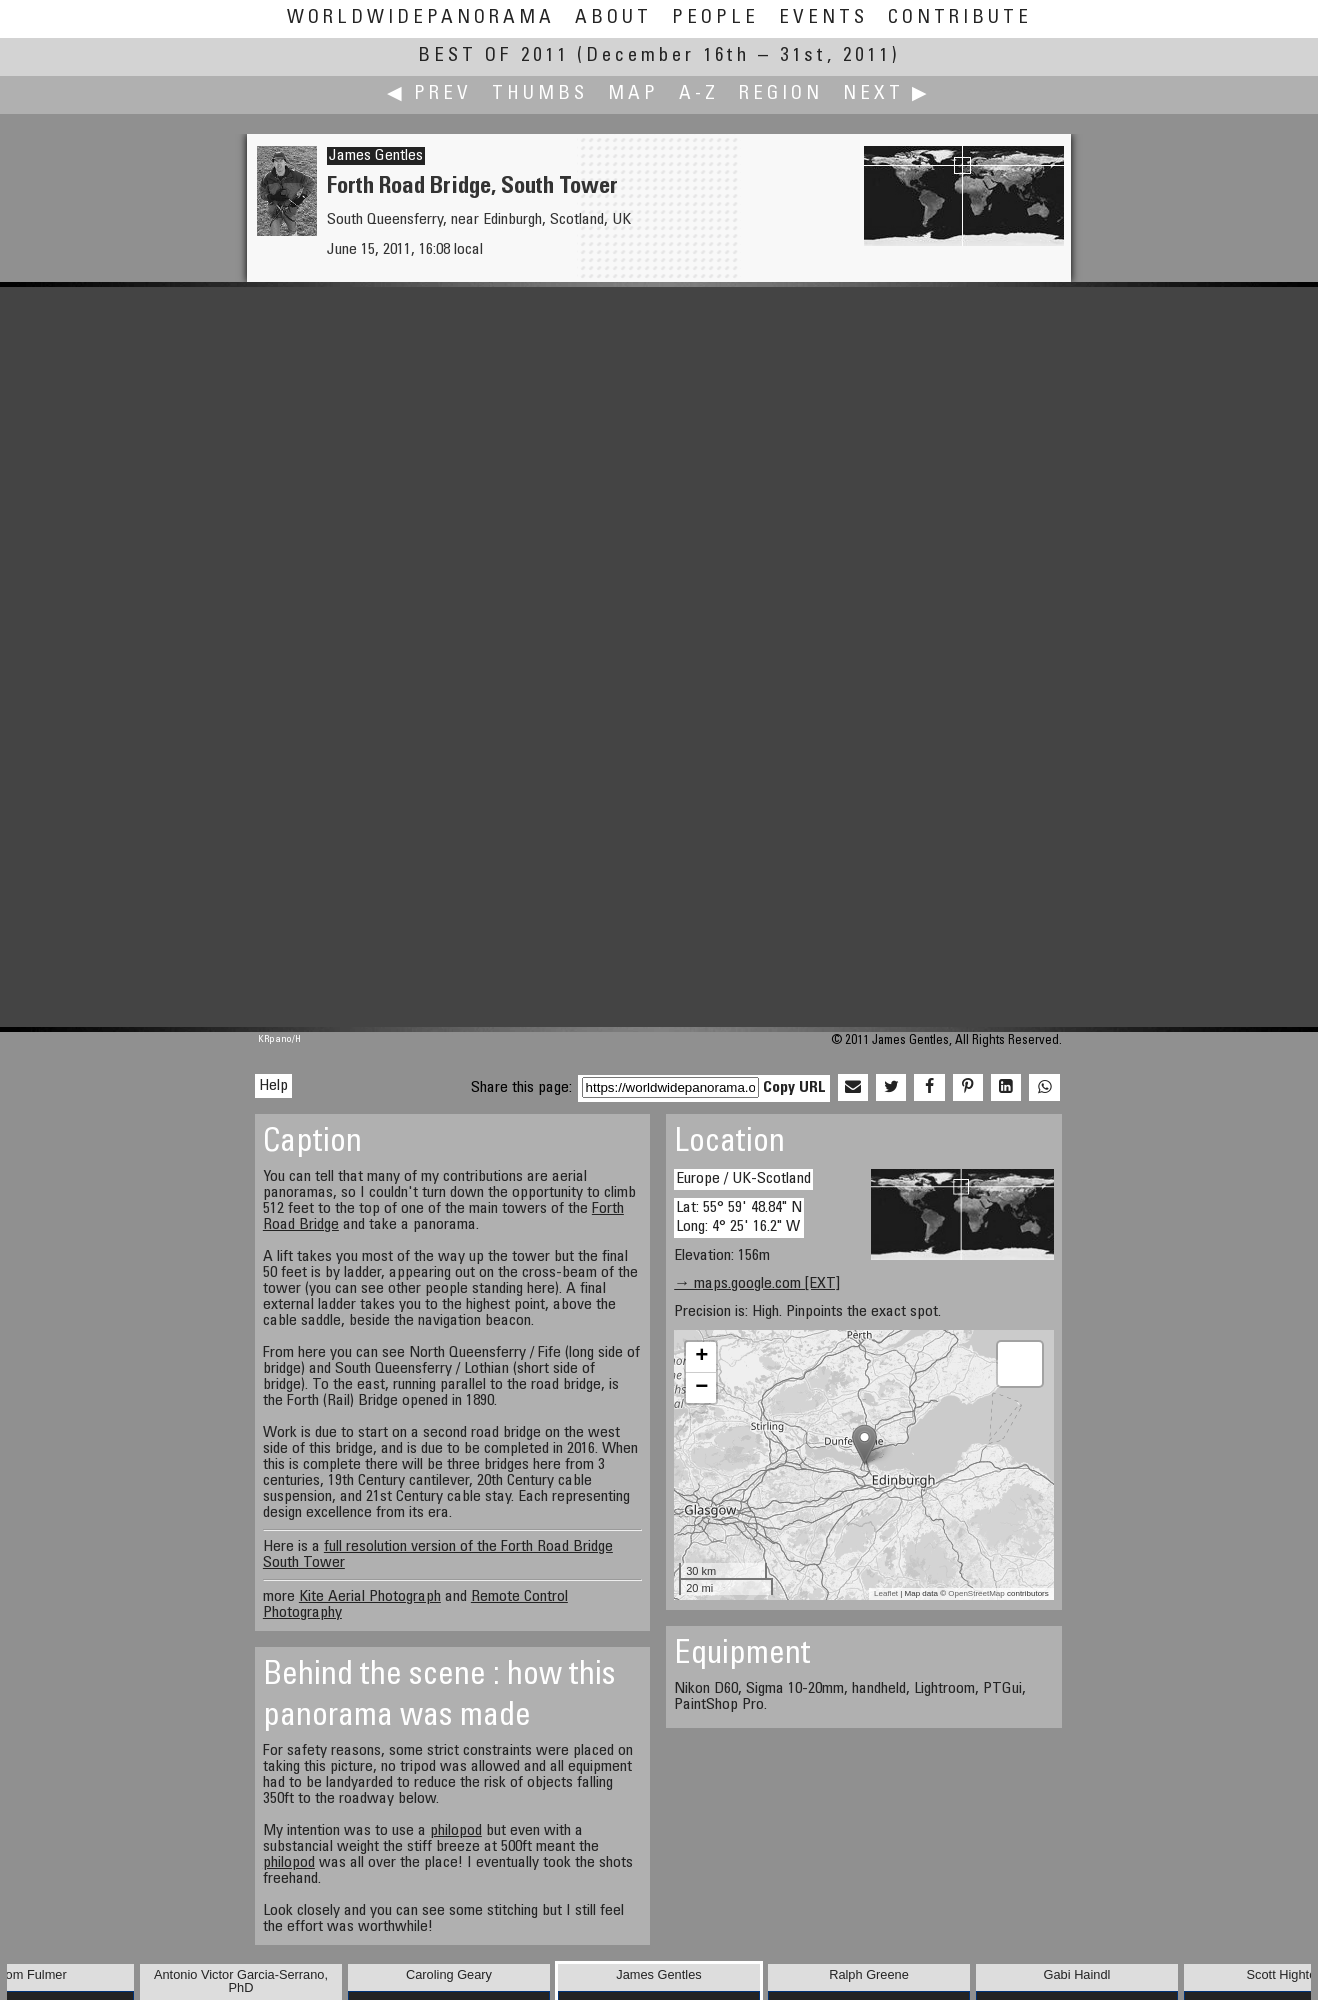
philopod (456, 1831)
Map (633, 94)
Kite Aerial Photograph (370, 1597)
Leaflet (886, 1593)
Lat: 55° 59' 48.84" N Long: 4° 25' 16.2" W (739, 1217)
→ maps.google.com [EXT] (757, 1284)
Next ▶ (887, 94)
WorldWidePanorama (421, 18)
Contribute (960, 18)
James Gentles (376, 156)
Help (273, 1086)
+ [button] (701, 1357)
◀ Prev (429, 94)
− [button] (701, 1388)
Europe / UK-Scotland (743, 1179)
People (715, 18)
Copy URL (794, 1088)
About (613, 18)
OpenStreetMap (976, 1593)
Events (823, 18)
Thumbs (540, 94)
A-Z (699, 94)
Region (781, 94)
